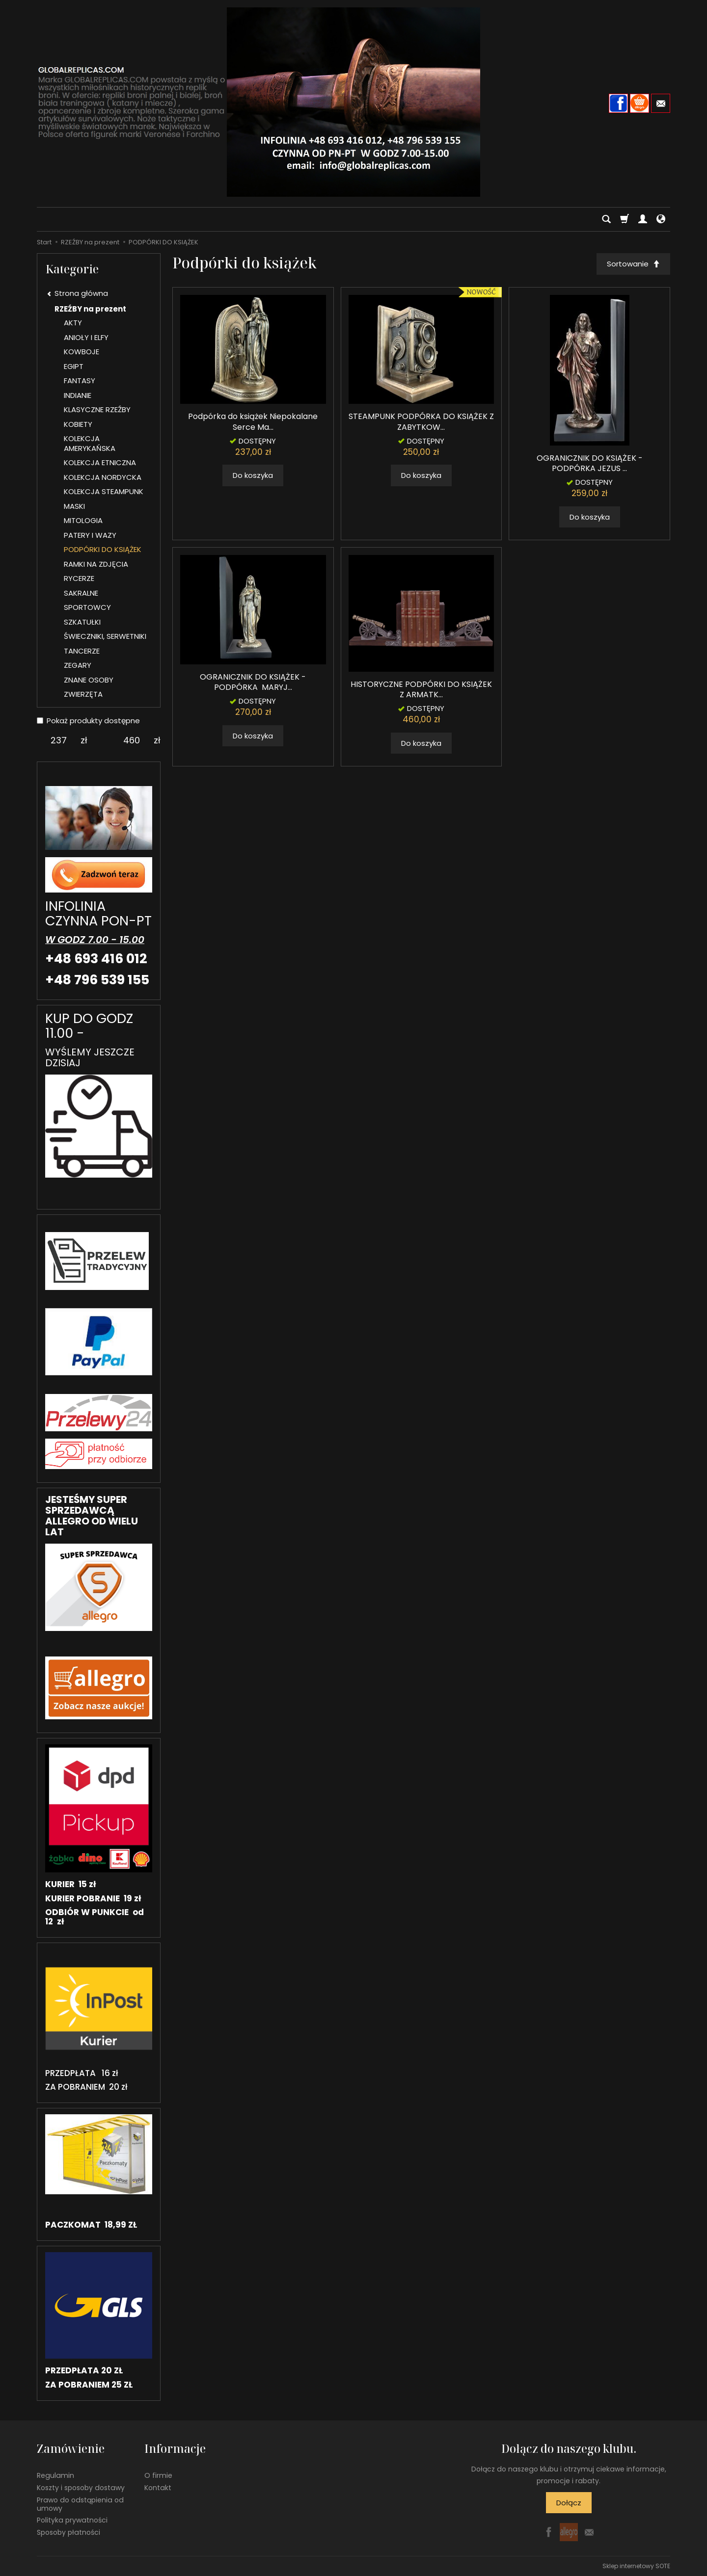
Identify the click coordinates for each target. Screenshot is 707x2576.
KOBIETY (78, 424)
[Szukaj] (606, 219)
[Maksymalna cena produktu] (132, 740)
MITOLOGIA (83, 520)
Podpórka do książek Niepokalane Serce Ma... (253, 422)
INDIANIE (77, 395)
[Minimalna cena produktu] (59, 740)
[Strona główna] (353, 102)
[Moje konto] (642, 219)
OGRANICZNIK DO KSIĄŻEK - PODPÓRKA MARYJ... (253, 682)
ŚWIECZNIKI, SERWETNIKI (105, 636)
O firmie (158, 2475)
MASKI (74, 506)
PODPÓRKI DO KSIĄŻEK (102, 549)
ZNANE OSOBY (88, 680)
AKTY (73, 322)
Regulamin (55, 2475)
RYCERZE (79, 578)
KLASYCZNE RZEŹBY (97, 409)
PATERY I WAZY (90, 535)
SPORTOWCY (87, 607)
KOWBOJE (81, 351)
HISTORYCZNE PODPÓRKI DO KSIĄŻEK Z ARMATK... (421, 690)
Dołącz (568, 2502)
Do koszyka (253, 475)
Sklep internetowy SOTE (636, 2566)
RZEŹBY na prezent (90, 309)
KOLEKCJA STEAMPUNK (103, 491)
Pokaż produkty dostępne (88, 720)
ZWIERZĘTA (83, 694)
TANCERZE (82, 651)
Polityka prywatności (72, 2520)
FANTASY (79, 380)
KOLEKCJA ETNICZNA (100, 462)
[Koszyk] (624, 219)
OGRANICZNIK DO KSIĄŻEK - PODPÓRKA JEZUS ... (590, 463)
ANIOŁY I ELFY (86, 337)
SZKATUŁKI (82, 622)
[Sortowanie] (633, 263)
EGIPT (73, 366)
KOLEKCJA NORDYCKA (102, 477)
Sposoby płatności (68, 2532)
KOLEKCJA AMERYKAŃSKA (89, 443)
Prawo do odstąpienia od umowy (80, 2504)
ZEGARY (77, 665)
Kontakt (157, 2488)
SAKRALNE (81, 593)
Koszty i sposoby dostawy (81, 2488)
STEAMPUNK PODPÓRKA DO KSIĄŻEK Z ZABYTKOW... (421, 422)
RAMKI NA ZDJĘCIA (96, 564)
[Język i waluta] (661, 219)
